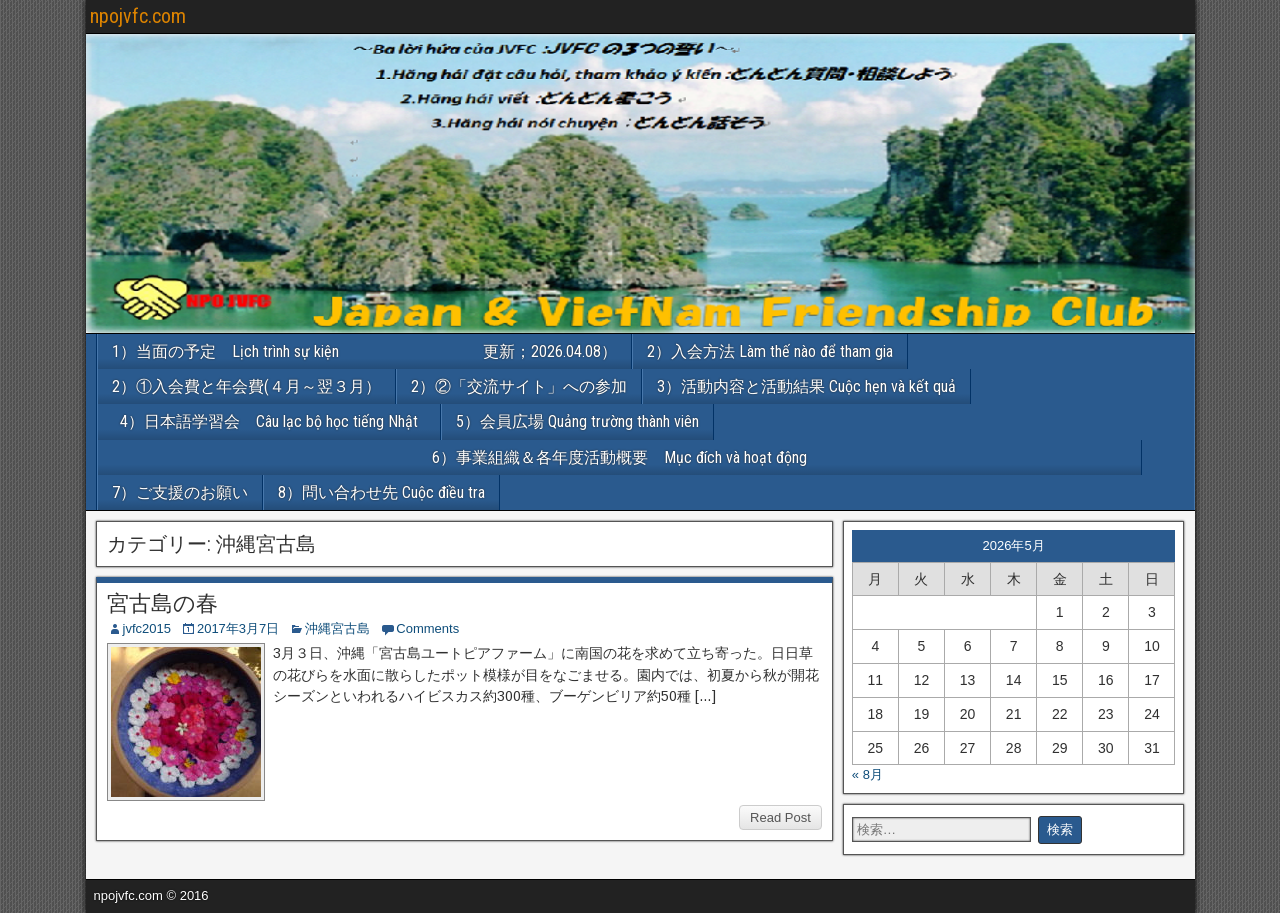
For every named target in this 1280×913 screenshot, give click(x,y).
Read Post (780, 817)
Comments (427, 628)
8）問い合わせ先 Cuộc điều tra (381, 492)
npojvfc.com (138, 16)
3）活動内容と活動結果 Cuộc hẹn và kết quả (806, 386)
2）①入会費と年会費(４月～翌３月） (246, 386)
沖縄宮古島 (337, 628)
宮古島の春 (162, 603)
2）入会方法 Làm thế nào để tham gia (770, 351)
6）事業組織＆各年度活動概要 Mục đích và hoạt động (786, 457)
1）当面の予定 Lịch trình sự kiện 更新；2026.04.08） (364, 351)
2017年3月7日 (238, 628)
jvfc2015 (147, 628)
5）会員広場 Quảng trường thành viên (577, 421)
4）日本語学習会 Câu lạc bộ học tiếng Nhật (277, 421)
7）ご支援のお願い (180, 492)
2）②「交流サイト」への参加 (519, 386)
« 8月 (867, 774)
